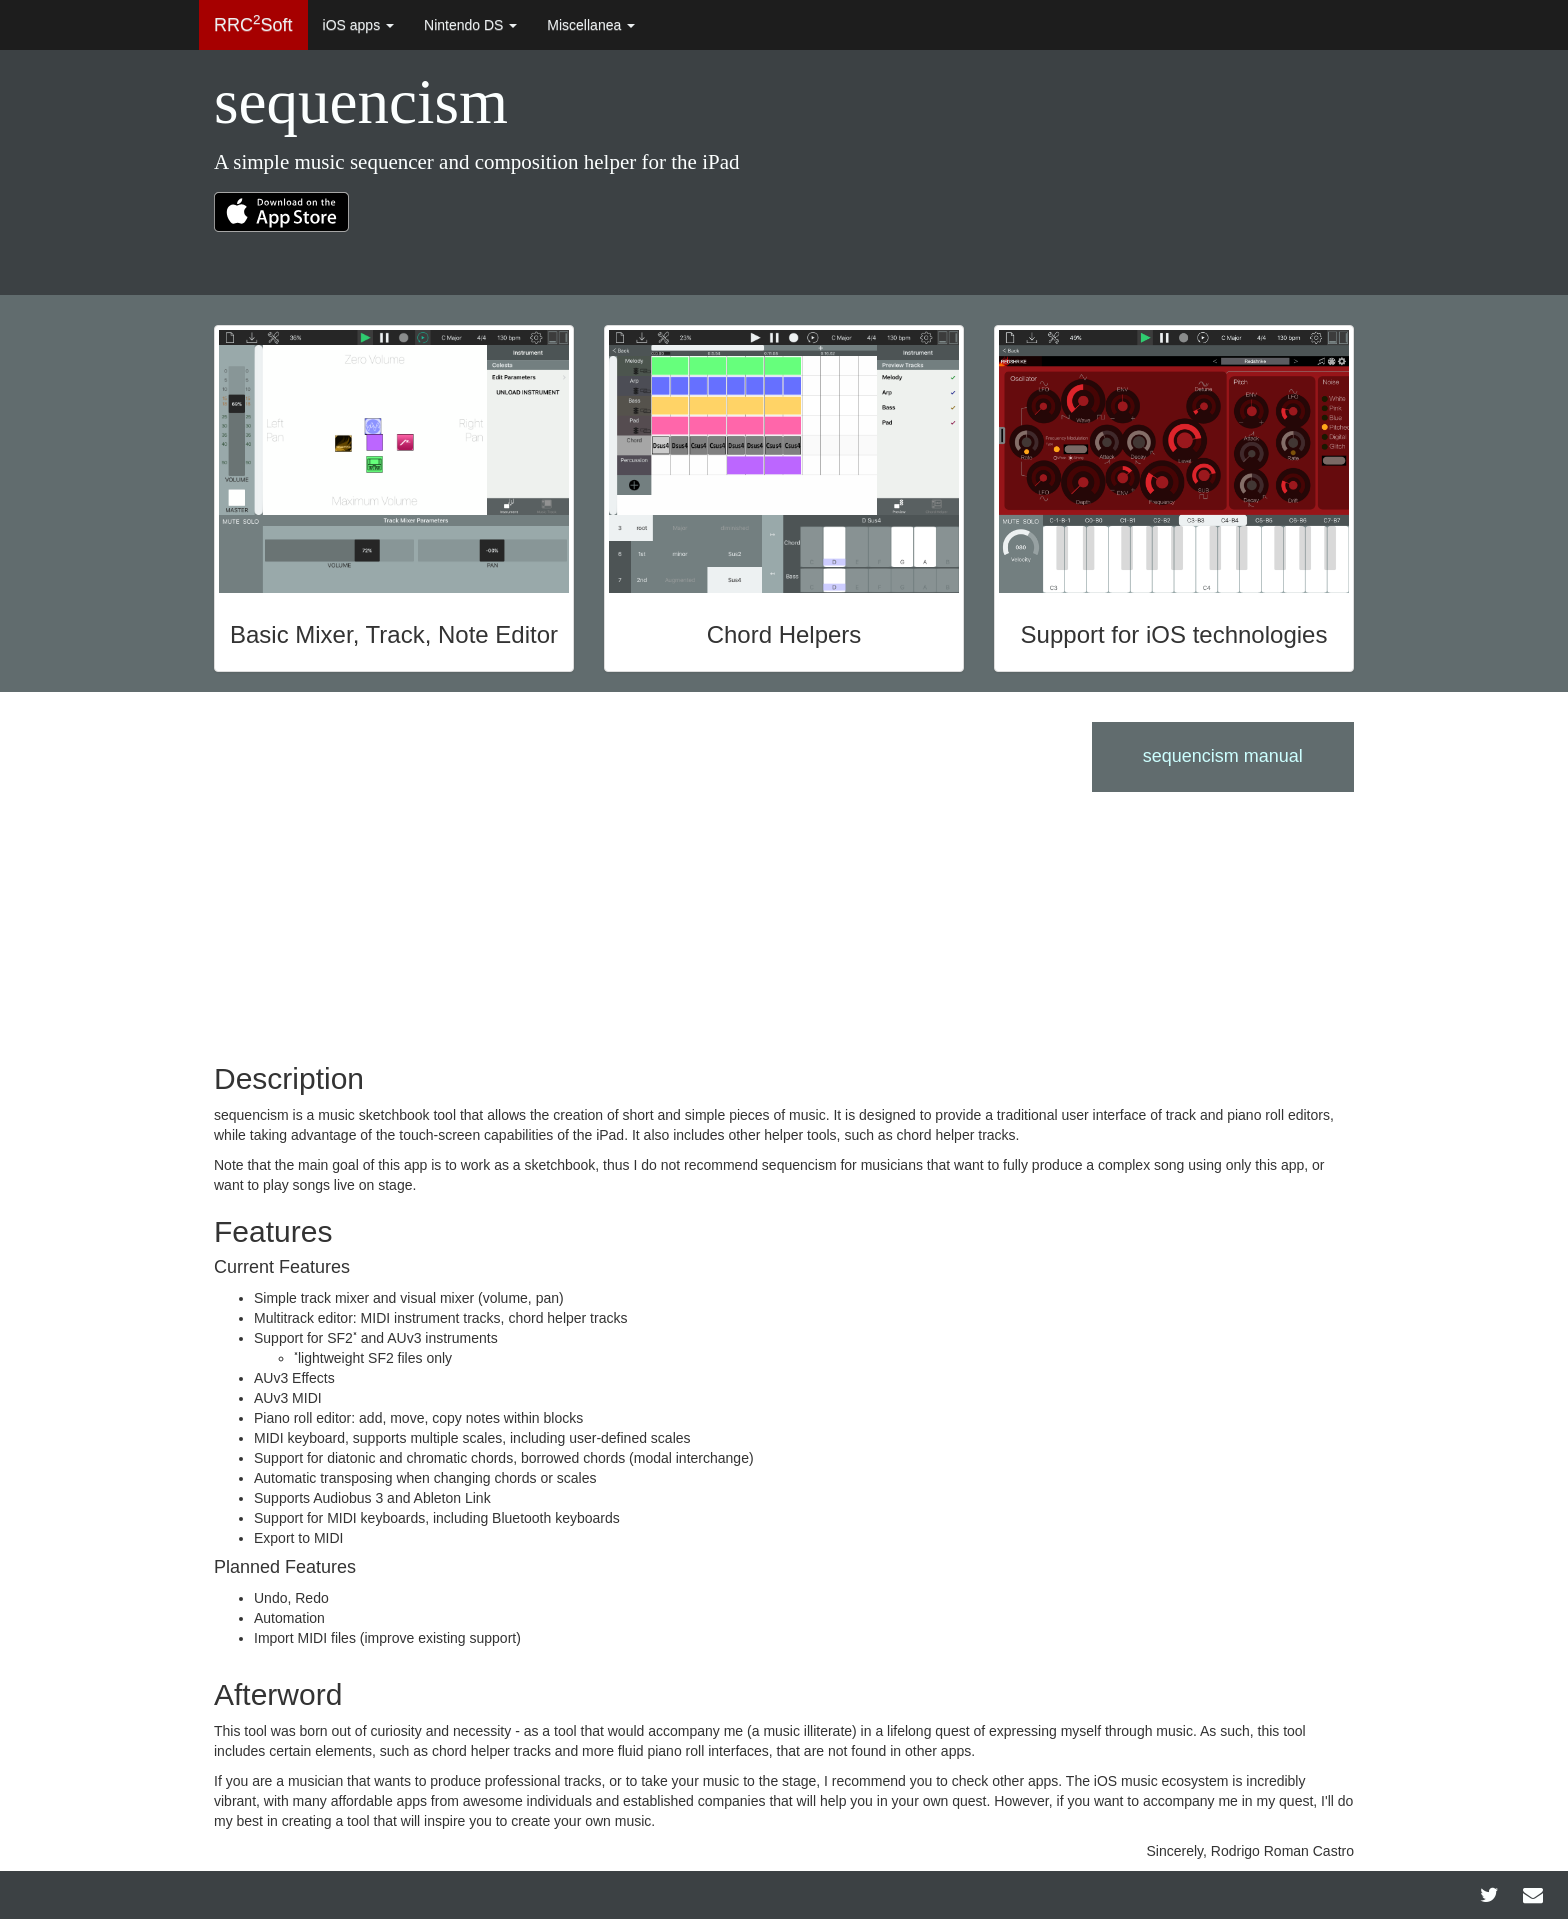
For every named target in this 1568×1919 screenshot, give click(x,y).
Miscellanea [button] (591, 25)
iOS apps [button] (358, 25)
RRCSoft (253, 23)
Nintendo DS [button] (470, 25)
